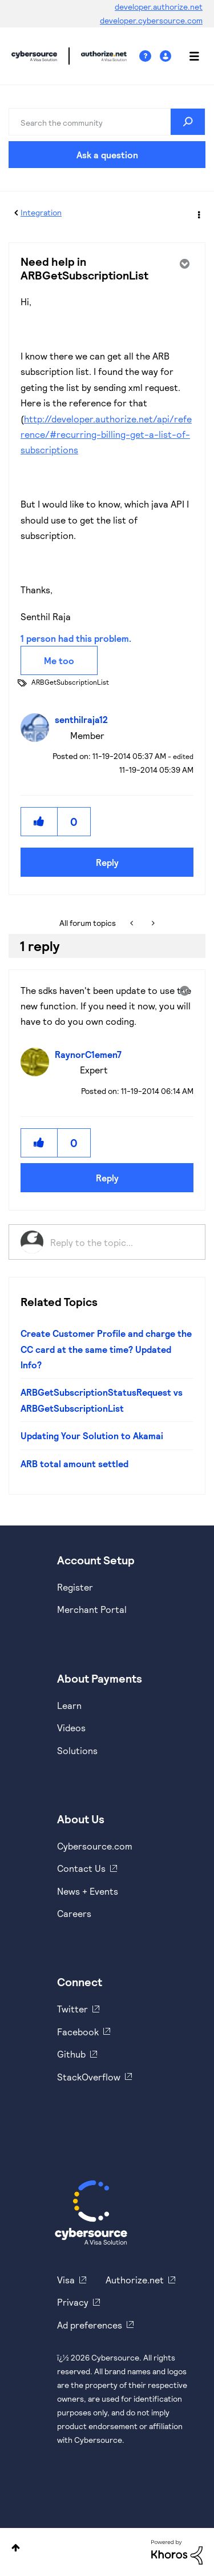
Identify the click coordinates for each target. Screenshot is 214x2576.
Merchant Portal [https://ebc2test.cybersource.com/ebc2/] (92, 1609)
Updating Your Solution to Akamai (92, 1435)
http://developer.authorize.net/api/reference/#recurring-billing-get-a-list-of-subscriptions (106, 434)
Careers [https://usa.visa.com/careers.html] (74, 1913)
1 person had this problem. (76, 638)
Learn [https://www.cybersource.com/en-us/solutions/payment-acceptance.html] (69, 1705)
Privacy (72, 2302)
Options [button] (198, 213)
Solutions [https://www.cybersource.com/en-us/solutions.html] (77, 1750)
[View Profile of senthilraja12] (84, 719)
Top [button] (15, 2548)
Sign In (167, 56)
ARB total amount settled (74, 1463)
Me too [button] (59, 660)
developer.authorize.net (159, 6)
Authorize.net (135, 2279)
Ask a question (107, 154)
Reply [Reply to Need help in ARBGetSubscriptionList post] (107, 862)
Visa (66, 2279)
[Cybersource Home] (91, 2212)
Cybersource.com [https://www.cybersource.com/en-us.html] (94, 1845)
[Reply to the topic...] (121, 1242)
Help (149, 56)
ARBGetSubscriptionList (70, 682)
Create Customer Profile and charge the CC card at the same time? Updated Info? (106, 1349)
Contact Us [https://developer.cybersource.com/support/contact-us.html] (81, 1868)
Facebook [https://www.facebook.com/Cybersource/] (78, 2031)
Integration (41, 212)
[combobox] (107, 121)
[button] (39, 822)
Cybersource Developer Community (34, 56)
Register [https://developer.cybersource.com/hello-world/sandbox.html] (75, 1586)
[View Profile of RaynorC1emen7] (91, 1054)
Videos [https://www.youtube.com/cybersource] (71, 1727)
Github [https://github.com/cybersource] (71, 2053)
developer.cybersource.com (151, 20)
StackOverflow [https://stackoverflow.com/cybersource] (88, 2076)
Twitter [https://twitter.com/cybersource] (72, 2008)
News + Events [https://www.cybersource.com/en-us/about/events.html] (87, 1891)
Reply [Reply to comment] (107, 1177)
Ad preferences (89, 2324)
